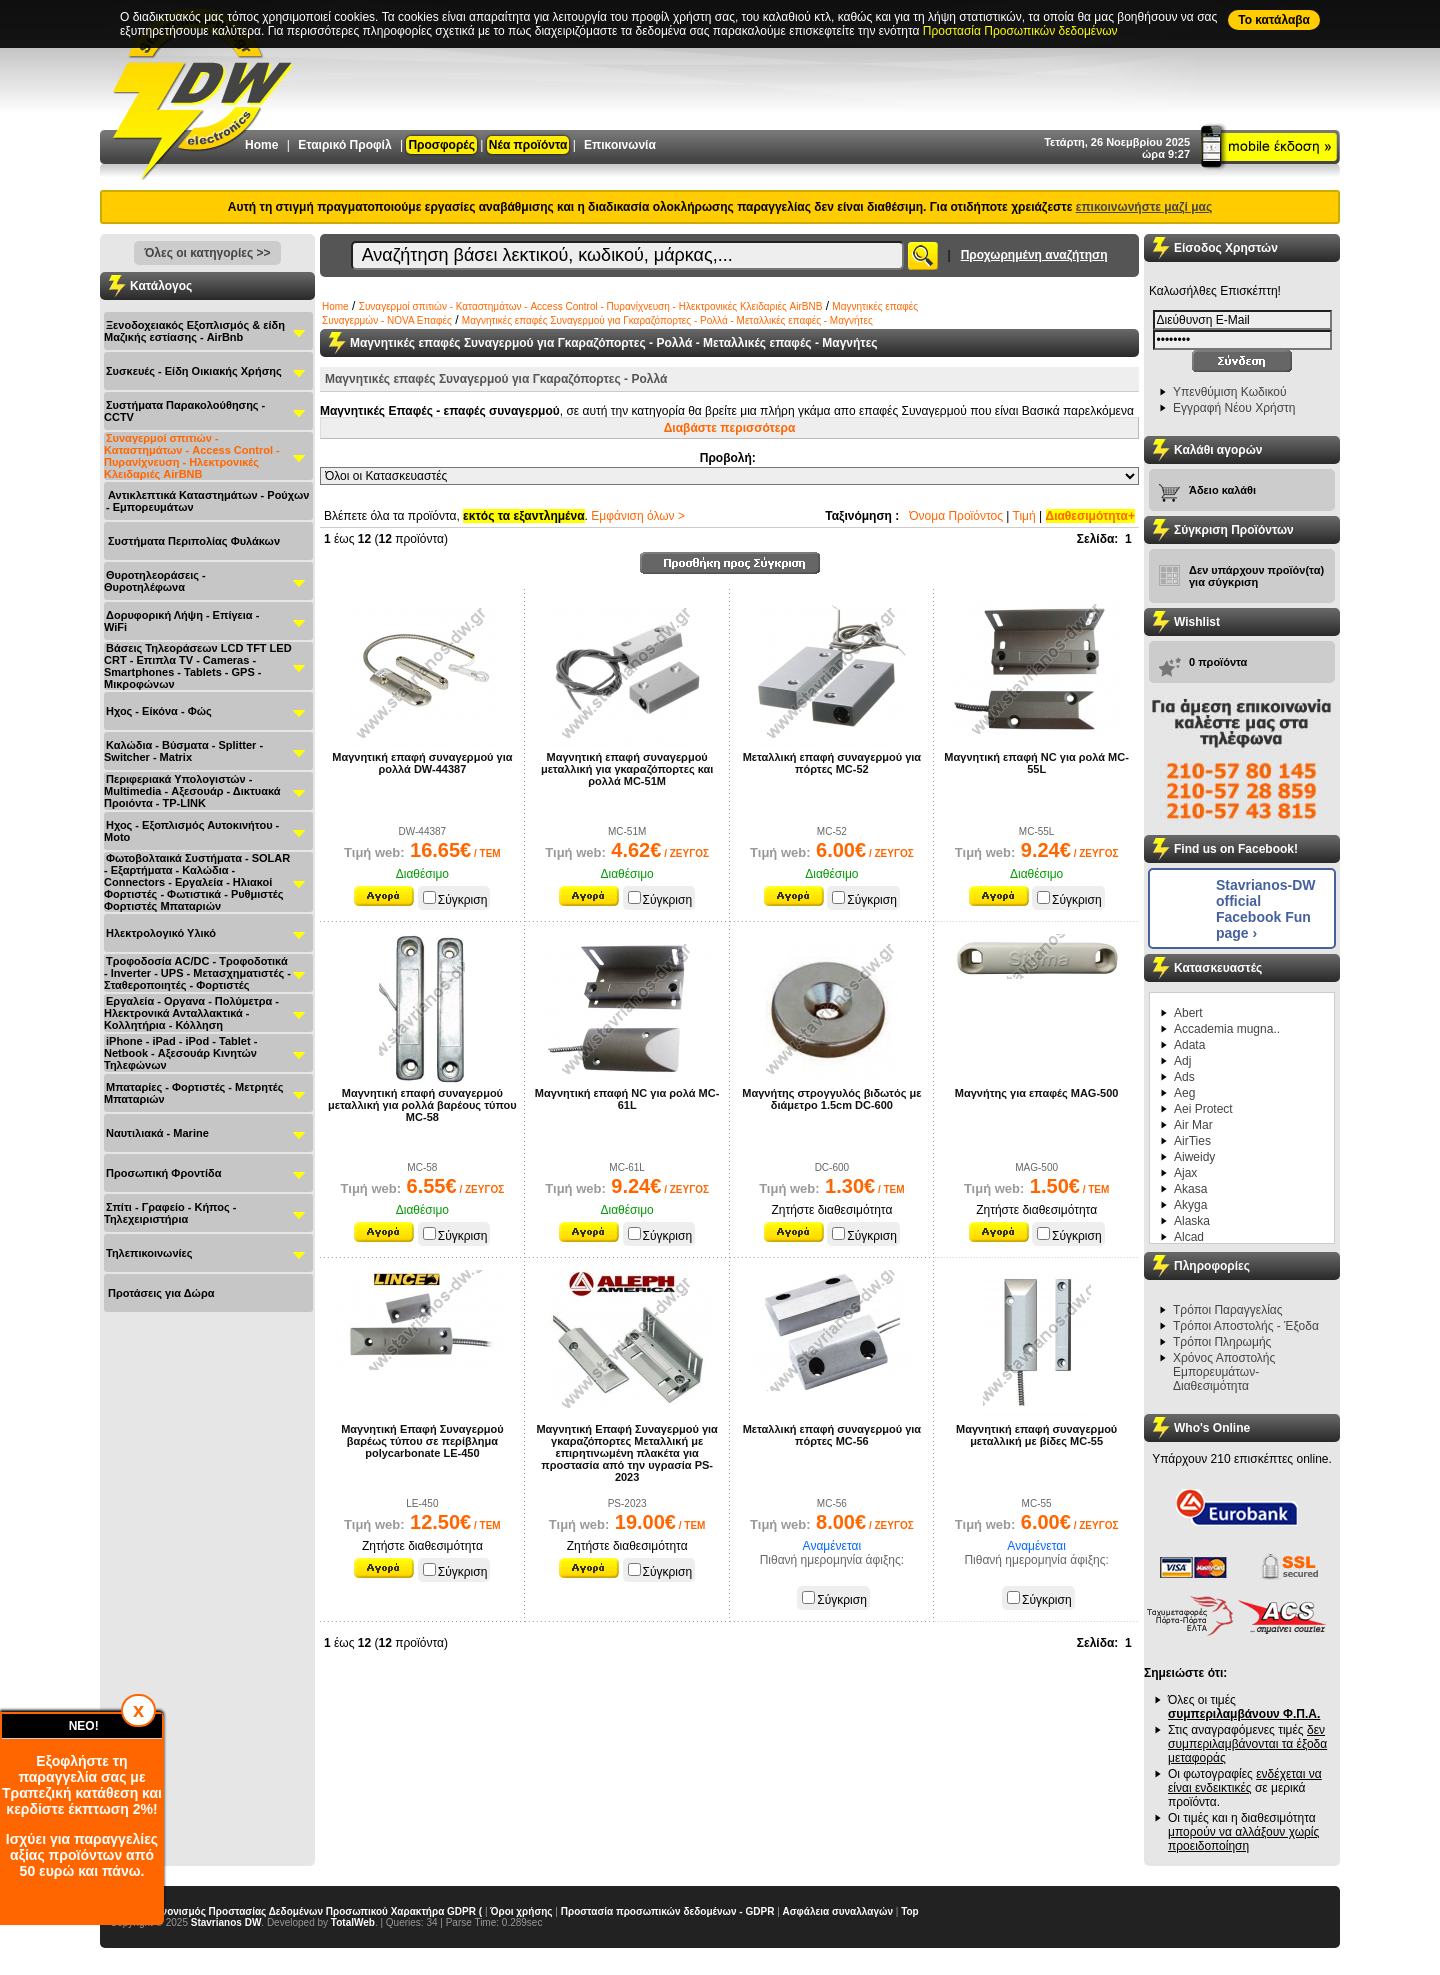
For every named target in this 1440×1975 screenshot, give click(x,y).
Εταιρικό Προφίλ (344, 145)
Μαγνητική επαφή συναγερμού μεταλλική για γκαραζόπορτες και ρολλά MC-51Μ (627, 769)
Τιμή (1024, 516)
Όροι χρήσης (521, 1911)
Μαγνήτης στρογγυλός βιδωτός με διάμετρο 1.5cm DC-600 (831, 1099)
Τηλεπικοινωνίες (149, 1253)
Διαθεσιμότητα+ (1091, 516)
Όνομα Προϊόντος (956, 516)
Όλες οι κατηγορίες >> (207, 253)
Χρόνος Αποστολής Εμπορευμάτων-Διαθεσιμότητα (1224, 1372)
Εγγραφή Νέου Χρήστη (1234, 408)
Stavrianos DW (226, 1922)
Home (261, 145)
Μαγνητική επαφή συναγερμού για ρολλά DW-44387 (422, 763)
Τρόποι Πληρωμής (1222, 1342)
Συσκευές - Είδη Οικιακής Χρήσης (194, 371)
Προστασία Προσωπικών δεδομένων (1020, 31)
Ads (1184, 1077)
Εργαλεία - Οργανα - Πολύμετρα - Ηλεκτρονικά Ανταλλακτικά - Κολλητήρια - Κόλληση (191, 1013)
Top (910, 1911)
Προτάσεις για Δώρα (161, 1293)
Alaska (1192, 1221)
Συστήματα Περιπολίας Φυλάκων (194, 541)
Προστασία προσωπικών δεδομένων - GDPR (668, 1911)
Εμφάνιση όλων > (638, 516)
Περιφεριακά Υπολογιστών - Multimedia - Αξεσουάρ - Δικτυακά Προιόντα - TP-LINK (192, 791)
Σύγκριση (455, 900)
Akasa (1190, 1189)
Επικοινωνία (620, 145)
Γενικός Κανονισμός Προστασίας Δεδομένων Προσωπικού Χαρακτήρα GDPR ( (296, 1911)
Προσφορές (441, 145)
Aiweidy (1194, 1157)
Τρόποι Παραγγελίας (1228, 1310)
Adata (1189, 1045)
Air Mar (1193, 1125)
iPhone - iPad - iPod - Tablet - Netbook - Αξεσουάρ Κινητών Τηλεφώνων (180, 1053)
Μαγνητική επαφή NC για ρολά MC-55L (1036, 763)
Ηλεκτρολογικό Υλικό (161, 933)
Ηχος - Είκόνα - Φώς (159, 711)
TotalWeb (353, 1922)
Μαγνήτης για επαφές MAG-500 (1037, 1093)
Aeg (1184, 1093)
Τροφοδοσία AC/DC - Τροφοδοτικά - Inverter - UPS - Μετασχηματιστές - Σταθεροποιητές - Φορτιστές (197, 973)
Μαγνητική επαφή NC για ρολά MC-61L (627, 1099)
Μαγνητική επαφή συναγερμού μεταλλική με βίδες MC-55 (1036, 1435)
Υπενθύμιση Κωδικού (1230, 392)
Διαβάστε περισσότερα (730, 428)
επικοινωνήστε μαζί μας (1144, 207)
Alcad (1189, 1237)
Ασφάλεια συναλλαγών (838, 1911)
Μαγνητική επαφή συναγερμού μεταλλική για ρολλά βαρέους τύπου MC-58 (422, 1105)
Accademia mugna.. (1227, 1029)
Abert (1188, 1013)
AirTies (1192, 1141)
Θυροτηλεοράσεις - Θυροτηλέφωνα (155, 581)
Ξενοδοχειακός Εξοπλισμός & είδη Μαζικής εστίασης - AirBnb (194, 331)
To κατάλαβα (1274, 20)
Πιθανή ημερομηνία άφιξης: (832, 1560)
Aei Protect (1203, 1109)
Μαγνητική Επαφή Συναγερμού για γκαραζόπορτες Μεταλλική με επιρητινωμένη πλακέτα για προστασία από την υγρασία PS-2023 (626, 1453)
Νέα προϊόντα (528, 145)
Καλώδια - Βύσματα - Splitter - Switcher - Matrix (183, 751)
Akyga (1190, 1205)
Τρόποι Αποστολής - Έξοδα (1246, 1326)
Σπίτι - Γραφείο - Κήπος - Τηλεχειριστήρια (170, 1213)
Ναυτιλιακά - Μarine (157, 1133)
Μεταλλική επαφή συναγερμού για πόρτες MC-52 (832, 763)
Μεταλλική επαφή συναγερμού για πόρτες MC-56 (832, 1435)
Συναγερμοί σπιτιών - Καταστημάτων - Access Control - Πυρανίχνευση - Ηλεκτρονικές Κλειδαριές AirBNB (192, 456)
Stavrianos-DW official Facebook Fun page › (1266, 909)
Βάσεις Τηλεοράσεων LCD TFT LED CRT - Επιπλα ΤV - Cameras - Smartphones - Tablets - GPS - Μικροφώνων (198, 666)
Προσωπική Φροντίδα (163, 1173)
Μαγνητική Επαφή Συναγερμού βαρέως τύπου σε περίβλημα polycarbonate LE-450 (422, 1441)
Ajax (1185, 1173)
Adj (1182, 1061)
